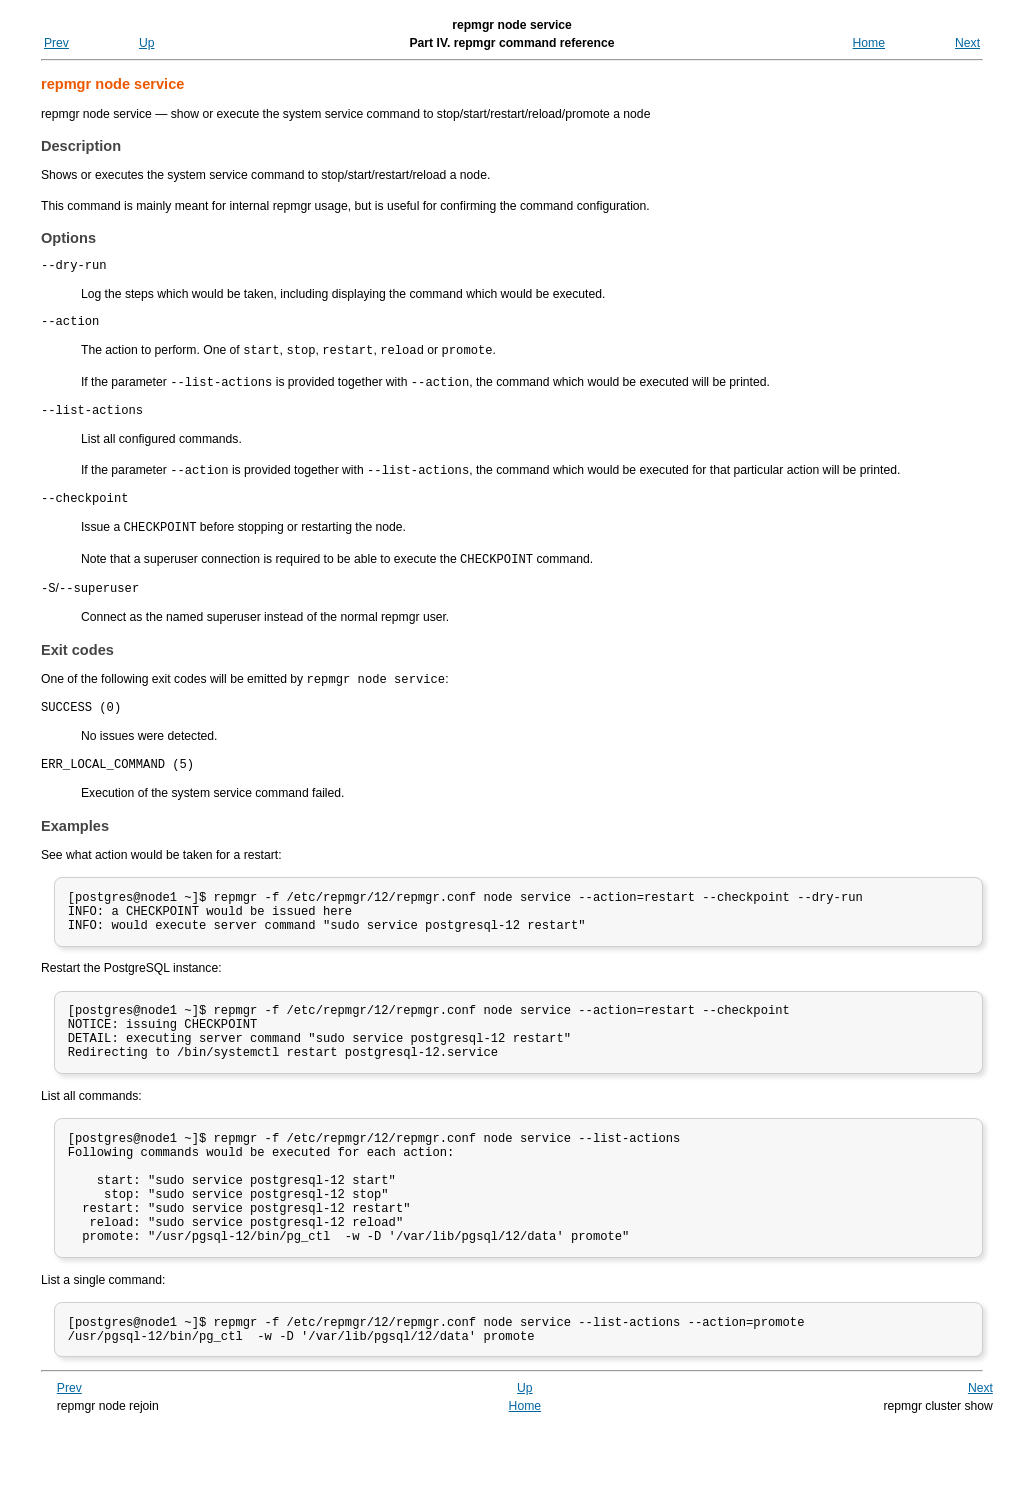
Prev (56, 43)
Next (967, 43)
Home (869, 43)
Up (147, 43)
